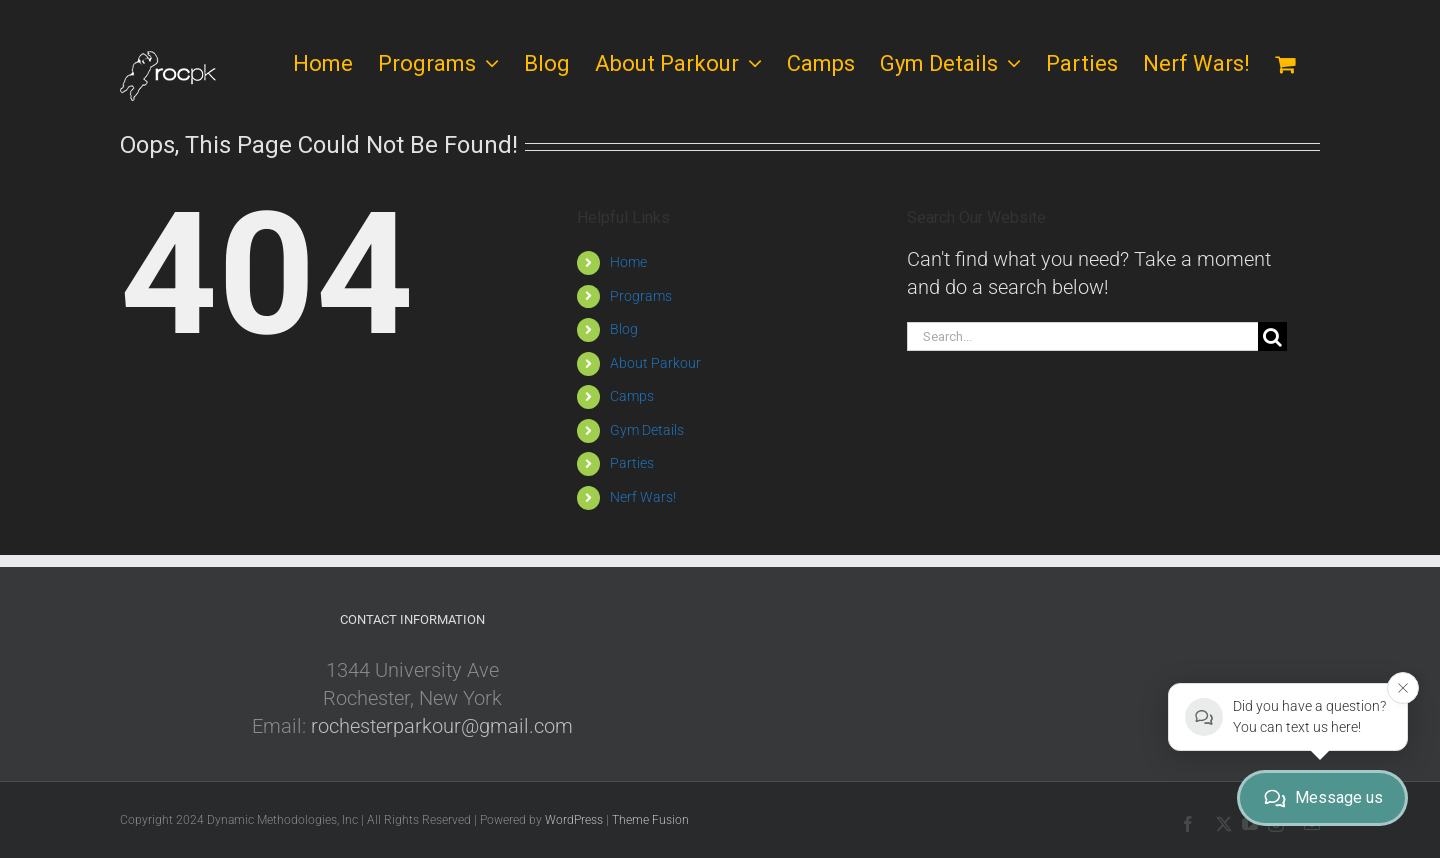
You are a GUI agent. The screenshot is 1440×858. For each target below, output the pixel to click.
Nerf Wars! (643, 497)
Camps (632, 396)
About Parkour (655, 363)
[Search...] (1082, 336)
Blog (624, 329)
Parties (632, 463)
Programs (641, 296)
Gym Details (647, 430)
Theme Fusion (650, 820)
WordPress (574, 820)
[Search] (1272, 336)
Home (628, 262)
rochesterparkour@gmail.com (442, 726)
